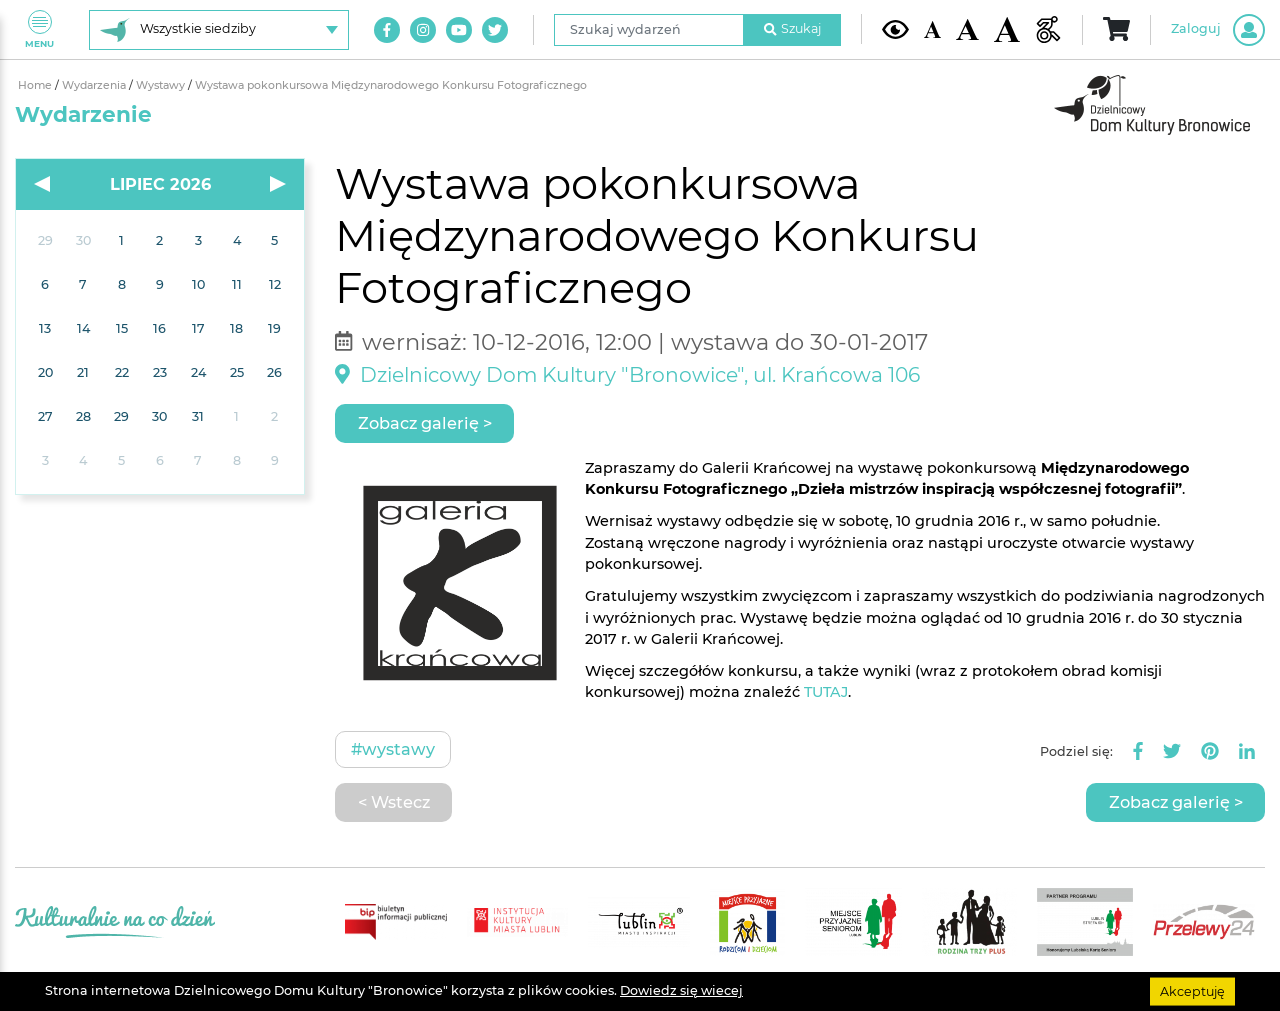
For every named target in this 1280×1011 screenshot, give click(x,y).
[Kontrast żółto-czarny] (895, 29)
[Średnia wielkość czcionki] (967, 29)
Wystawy (162, 85)
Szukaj (793, 28)
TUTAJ (826, 692)
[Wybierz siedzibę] (219, 30)
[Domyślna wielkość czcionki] (933, 29)
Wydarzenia (95, 85)
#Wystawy (393, 749)
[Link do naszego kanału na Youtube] (459, 30)
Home (36, 85)
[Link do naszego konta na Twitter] (495, 30)
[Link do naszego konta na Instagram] (423, 30)
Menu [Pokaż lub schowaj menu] (39, 29)
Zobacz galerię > (425, 423)
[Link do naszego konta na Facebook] (387, 30)
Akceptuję (1192, 990)
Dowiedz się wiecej (681, 990)
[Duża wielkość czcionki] (1007, 30)
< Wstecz (394, 802)
